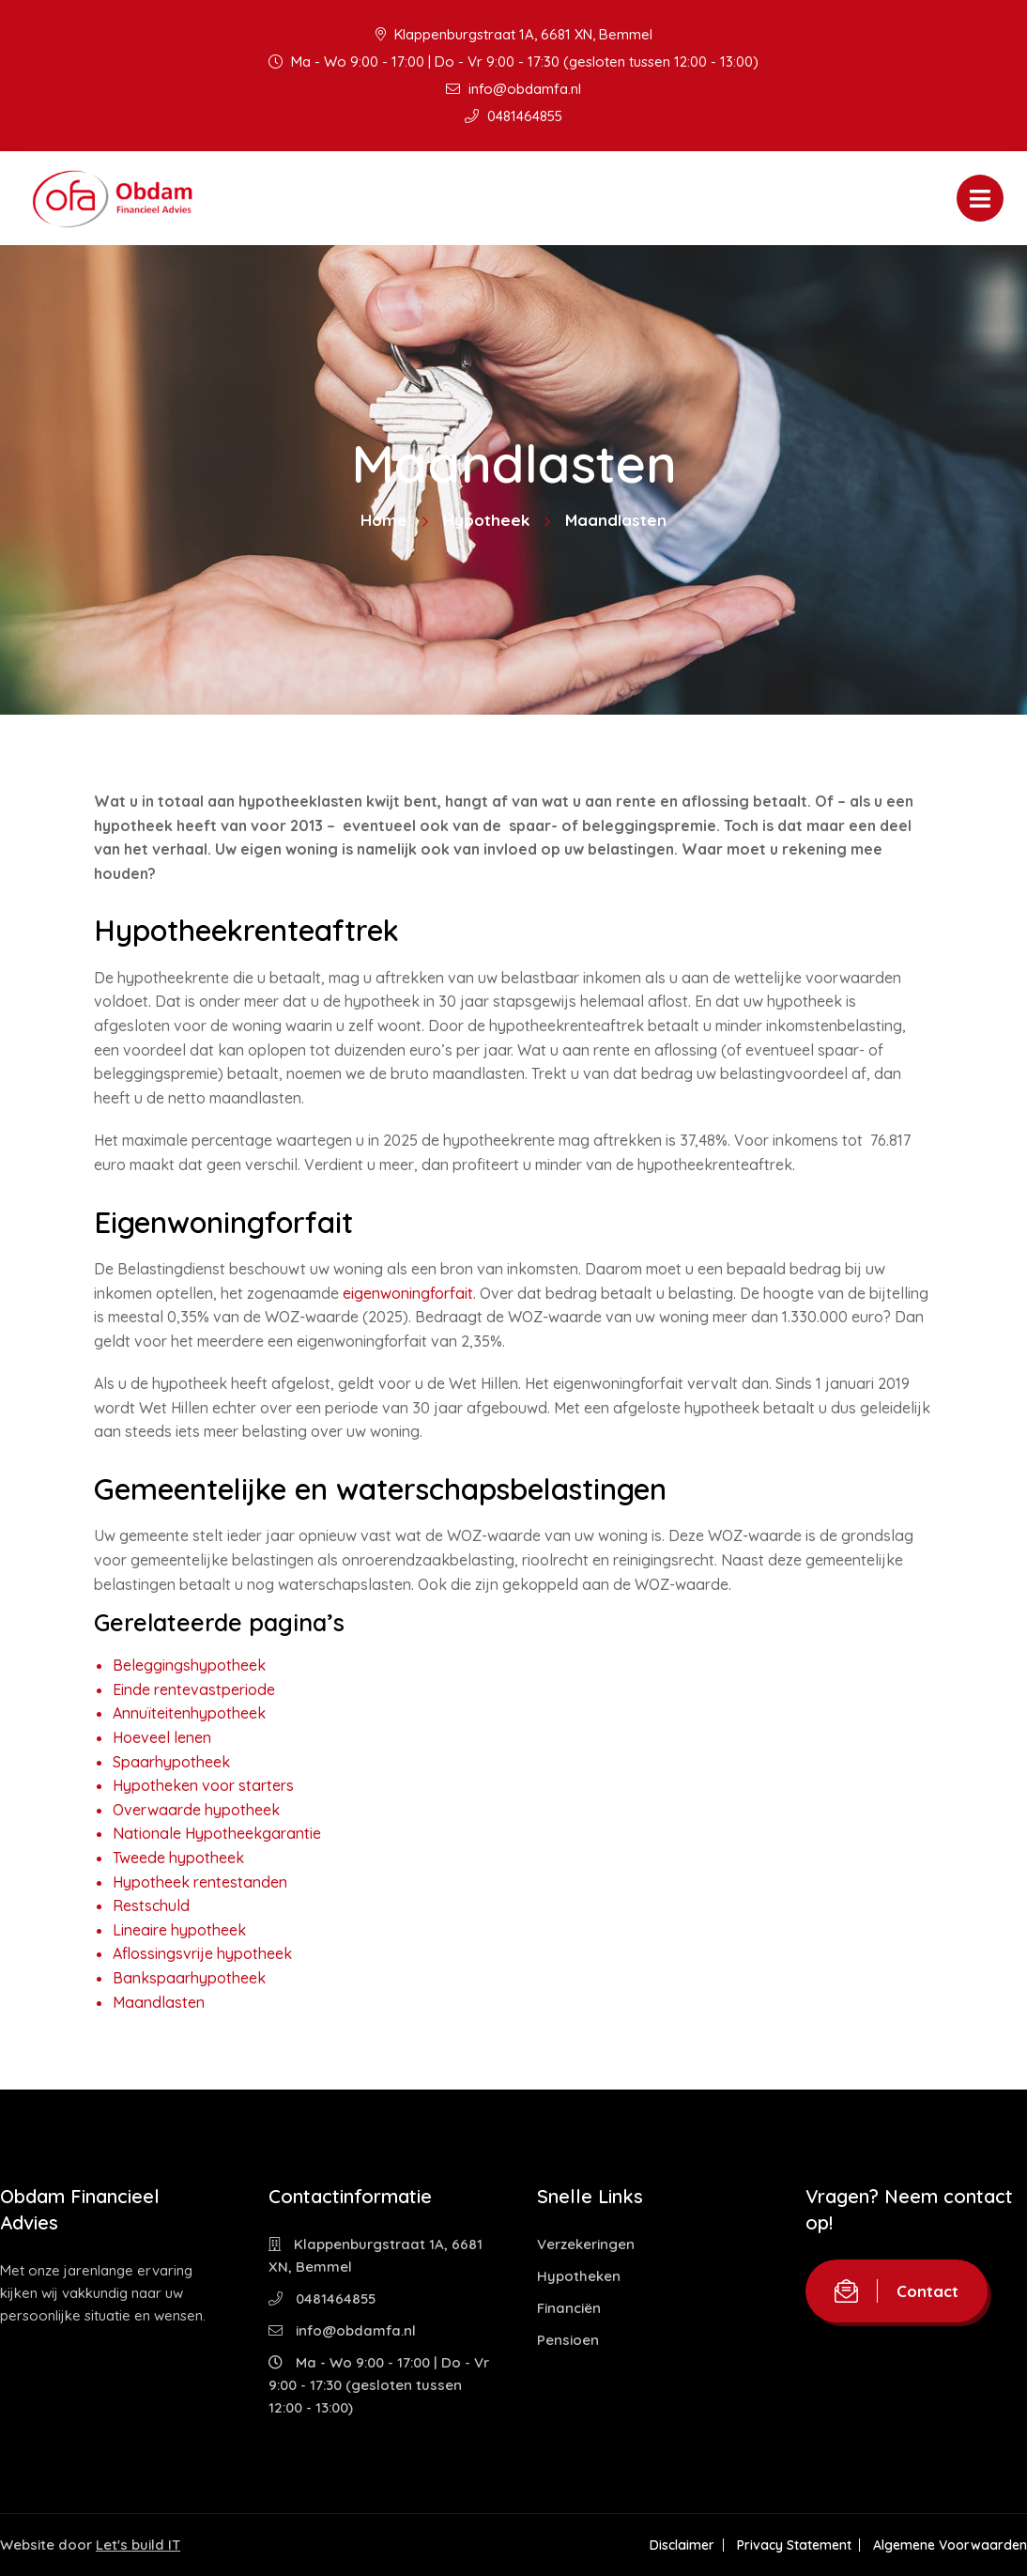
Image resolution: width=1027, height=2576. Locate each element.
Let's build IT (138, 2544)
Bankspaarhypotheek (189, 1977)
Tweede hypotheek (178, 1857)
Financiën (569, 2308)
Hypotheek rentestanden (200, 1882)
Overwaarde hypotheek (196, 1809)
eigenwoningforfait (408, 1293)
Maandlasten (159, 2002)
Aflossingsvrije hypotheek (202, 1953)
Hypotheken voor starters (203, 1785)
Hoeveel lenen (162, 1737)
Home (383, 520)
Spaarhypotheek (171, 1761)
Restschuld (151, 1905)
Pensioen (568, 2340)
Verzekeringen (586, 2244)
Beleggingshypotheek (189, 1665)
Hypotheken (579, 2276)
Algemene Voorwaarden (950, 2545)
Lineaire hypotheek (179, 1929)
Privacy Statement (793, 2545)
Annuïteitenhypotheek (189, 1713)
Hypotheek (486, 520)
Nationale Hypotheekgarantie (217, 1833)
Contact (896, 2291)
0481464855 (513, 116)
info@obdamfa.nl (513, 89)
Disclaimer (681, 2545)
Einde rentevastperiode (194, 1689)
